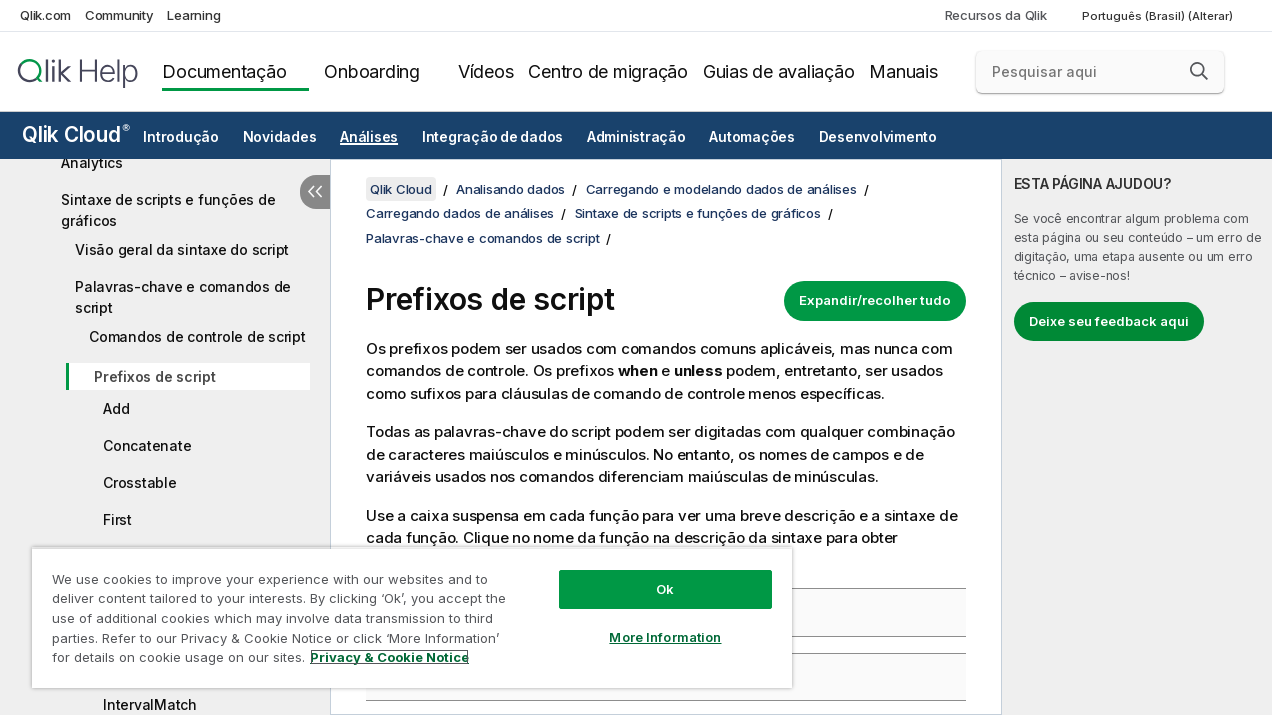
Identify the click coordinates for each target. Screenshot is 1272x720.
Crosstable (140, 482)
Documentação (224, 71)
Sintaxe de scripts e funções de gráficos (168, 210)
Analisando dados (510, 189)
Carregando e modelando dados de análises (721, 189)
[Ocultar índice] (315, 192)
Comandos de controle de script (197, 336)
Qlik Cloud (76, 134)
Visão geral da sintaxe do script (182, 249)
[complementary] (1137, 437)
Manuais (903, 71)
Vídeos (486, 71)
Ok (646, 574)
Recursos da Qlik (996, 15)
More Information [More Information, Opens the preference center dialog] (647, 622)
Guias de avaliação (779, 71)
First (117, 519)
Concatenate (147, 445)
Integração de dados (492, 137)
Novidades (280, 137)
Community (119, 15)
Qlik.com (45, 15)
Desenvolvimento (878, 137)
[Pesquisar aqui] (1100, 72)
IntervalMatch (150, 704)
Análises (369, 137)
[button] (1199, 71)
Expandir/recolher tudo (875, 300)
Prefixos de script (155, 376)
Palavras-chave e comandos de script (183, 297)
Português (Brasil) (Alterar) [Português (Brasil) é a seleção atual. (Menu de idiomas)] (1159, 16)
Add (116, 408)
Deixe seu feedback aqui (1109, 321)
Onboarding (372, 71)
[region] (401, 610)
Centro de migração (608, 71)
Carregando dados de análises (460, 213)
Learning (193, 15)
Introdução (181, 137)
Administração (636, 137)
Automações (752, 137)
